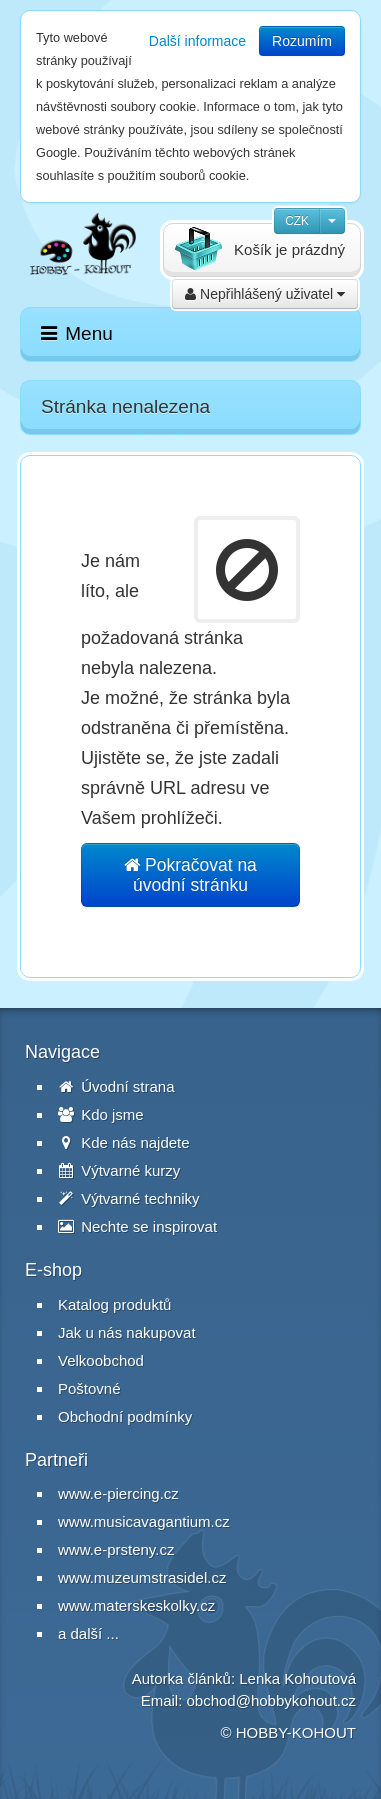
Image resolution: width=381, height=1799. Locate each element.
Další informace (197, 41)
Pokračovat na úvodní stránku (190, 875)
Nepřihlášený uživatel (265, 294)
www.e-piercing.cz (118, 1493)
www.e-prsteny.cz (116, 1549)
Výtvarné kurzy (119, 1170)
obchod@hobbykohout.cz (271, 1700)
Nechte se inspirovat (137, 1226)
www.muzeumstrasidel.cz (142, 1577)
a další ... (88, 1633)
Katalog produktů (114, 1304)
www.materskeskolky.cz (136, 1605)
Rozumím (302, 41)
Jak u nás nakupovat (127, 1332)
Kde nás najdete (124, 1142)
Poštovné (89, 1388)
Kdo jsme (101, 1114)
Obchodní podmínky (125, 1416)
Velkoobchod (101, 1360)
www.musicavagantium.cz (144, 1521)
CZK (297, 221)
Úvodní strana (116, 1086)
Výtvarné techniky (129, 1198)
